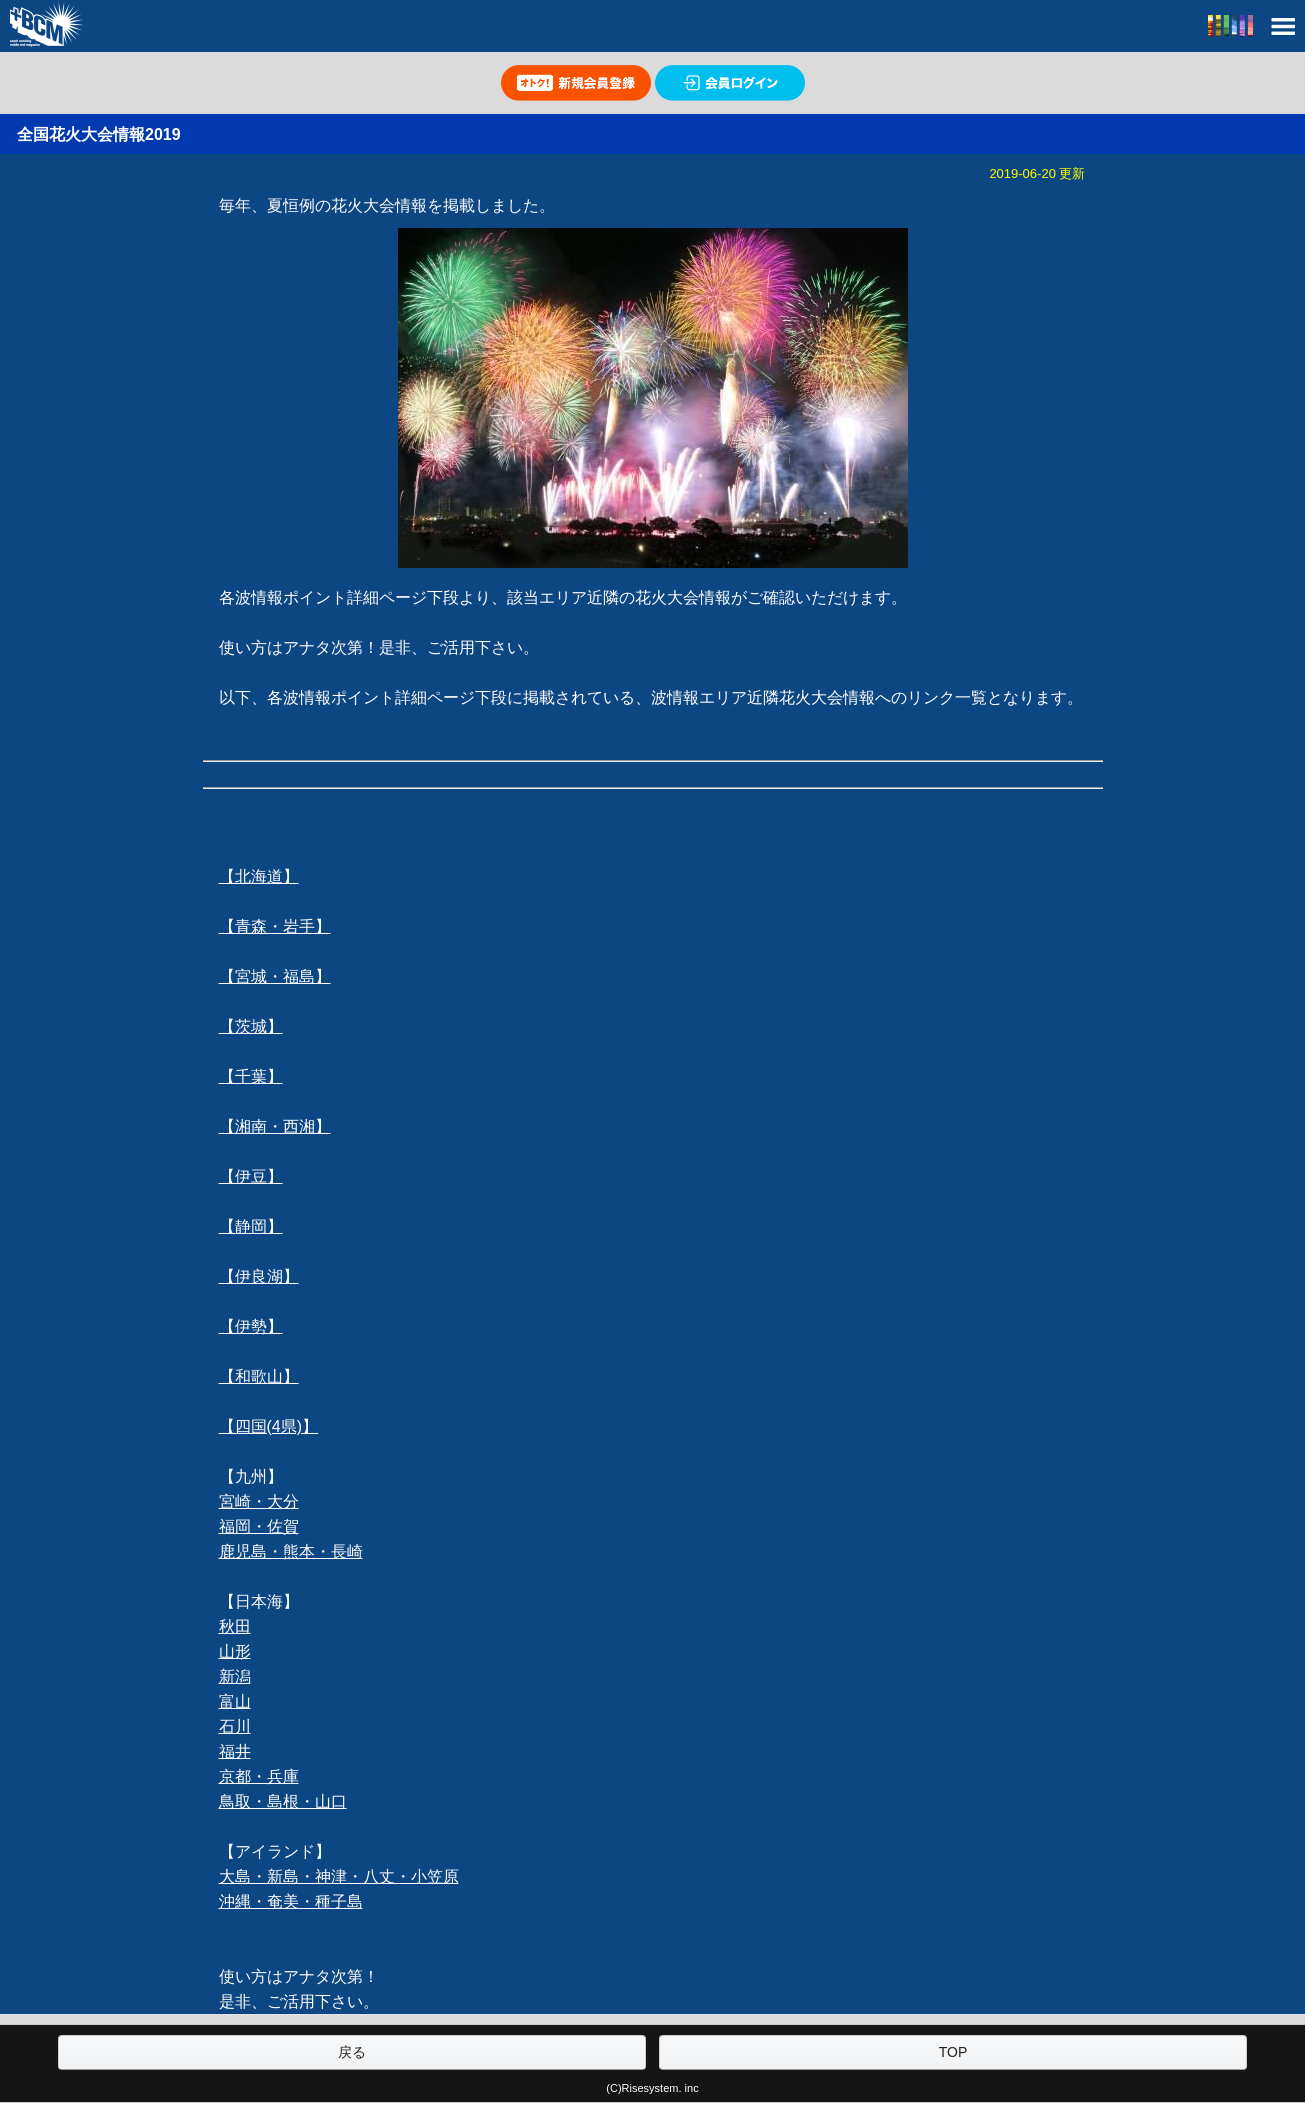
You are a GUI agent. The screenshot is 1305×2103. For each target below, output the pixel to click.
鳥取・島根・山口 (283, 1801)
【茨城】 (251, 1026)
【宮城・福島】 (275, 976)
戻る (352, 2052)
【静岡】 (251, 1226)
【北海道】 (259, 876)
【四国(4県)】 (269, 1426)
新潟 (235, 1676)
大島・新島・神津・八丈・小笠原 (339, 1876)
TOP (953, 2052)
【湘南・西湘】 (275, 1126)
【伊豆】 (251, 1176)
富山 (235, 1701)
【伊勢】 (251, 1326)
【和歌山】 (259, 1376)
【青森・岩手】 (275, 926)
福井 (235, 1751)
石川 (235, 1726)
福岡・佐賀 (259, 1526)
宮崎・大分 (259, 1501)
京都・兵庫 (259, 1776)
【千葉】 (251, 1076)
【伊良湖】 (259, 1276)
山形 (235, 1651)
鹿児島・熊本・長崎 (291, 1551)
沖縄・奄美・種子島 (291, 1901)
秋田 (235, 1626)
